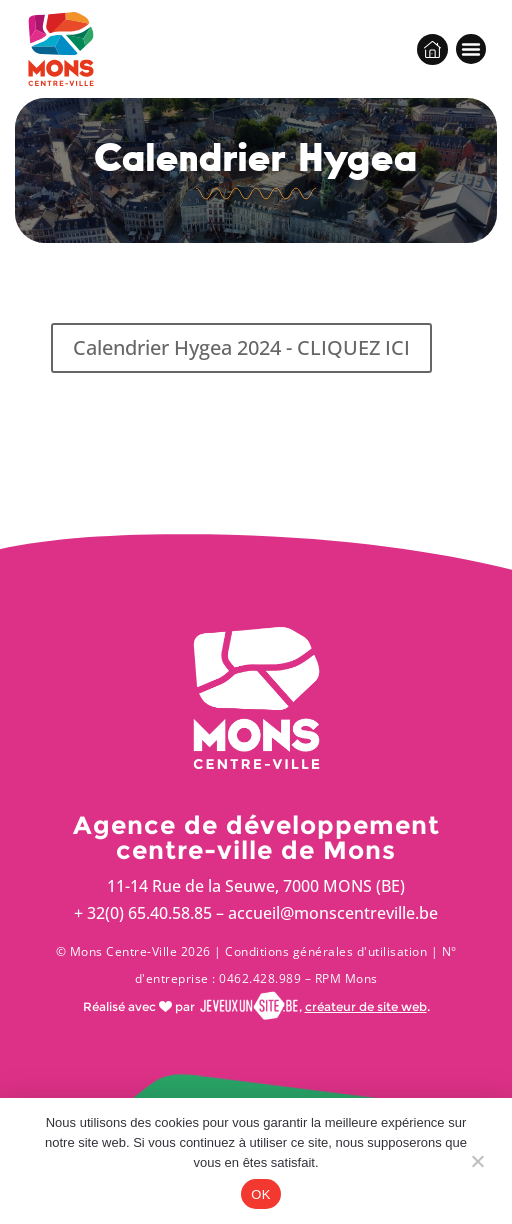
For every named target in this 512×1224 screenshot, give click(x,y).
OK (260, 1194)
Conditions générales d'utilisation (326, 951)
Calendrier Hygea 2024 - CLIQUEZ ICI (241, 347)
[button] (471, 49)
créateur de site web (366, 1006)
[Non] (477, 1166)
